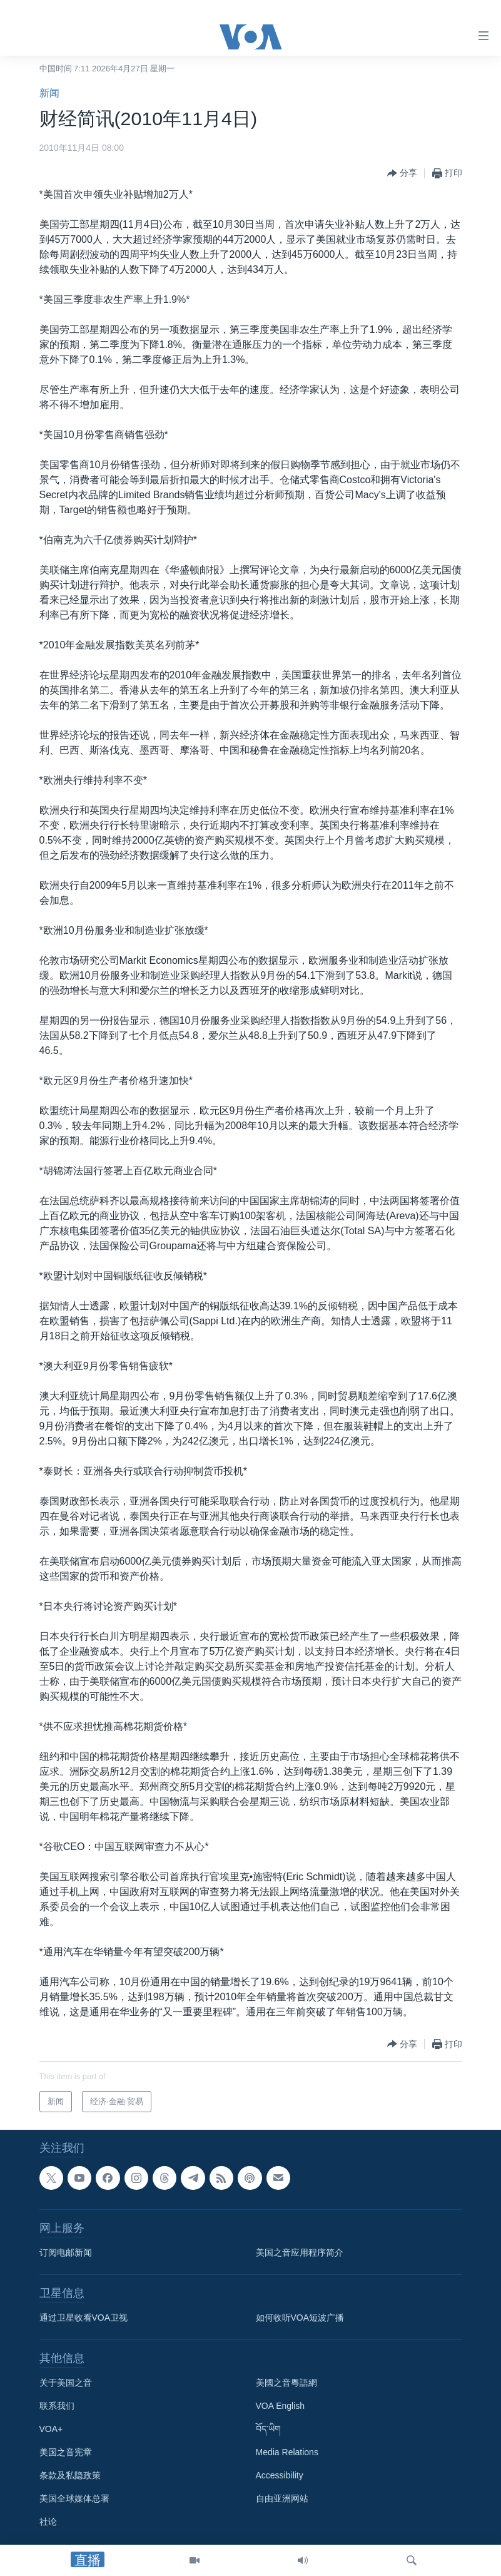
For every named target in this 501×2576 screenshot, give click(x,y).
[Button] (402, 173)
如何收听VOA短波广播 (300, 2318)
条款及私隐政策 (70, 2475)
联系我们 (56, 2406)
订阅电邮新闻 (65, 2252)
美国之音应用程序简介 (299, 2252)
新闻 (49, 93)
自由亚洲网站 (282, 2498)
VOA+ (51, 2429)
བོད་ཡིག (268, 2429)
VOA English (280, 2406)
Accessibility (279, 2475)
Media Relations (287, 2452)
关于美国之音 (65, 2383)
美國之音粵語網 (286, 2383)
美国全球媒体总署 (74, 2498)
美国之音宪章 (65, 2452)
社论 (48, 2522)
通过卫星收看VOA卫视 (83, 2318)
